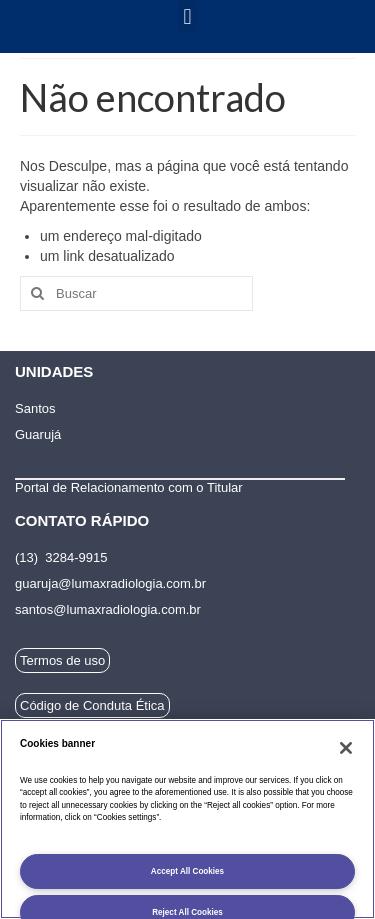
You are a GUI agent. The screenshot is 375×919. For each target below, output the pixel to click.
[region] (187, 819)
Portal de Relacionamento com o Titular (129, 487)
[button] (187, 16)
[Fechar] (346, 748)
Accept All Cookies (187, 871)
